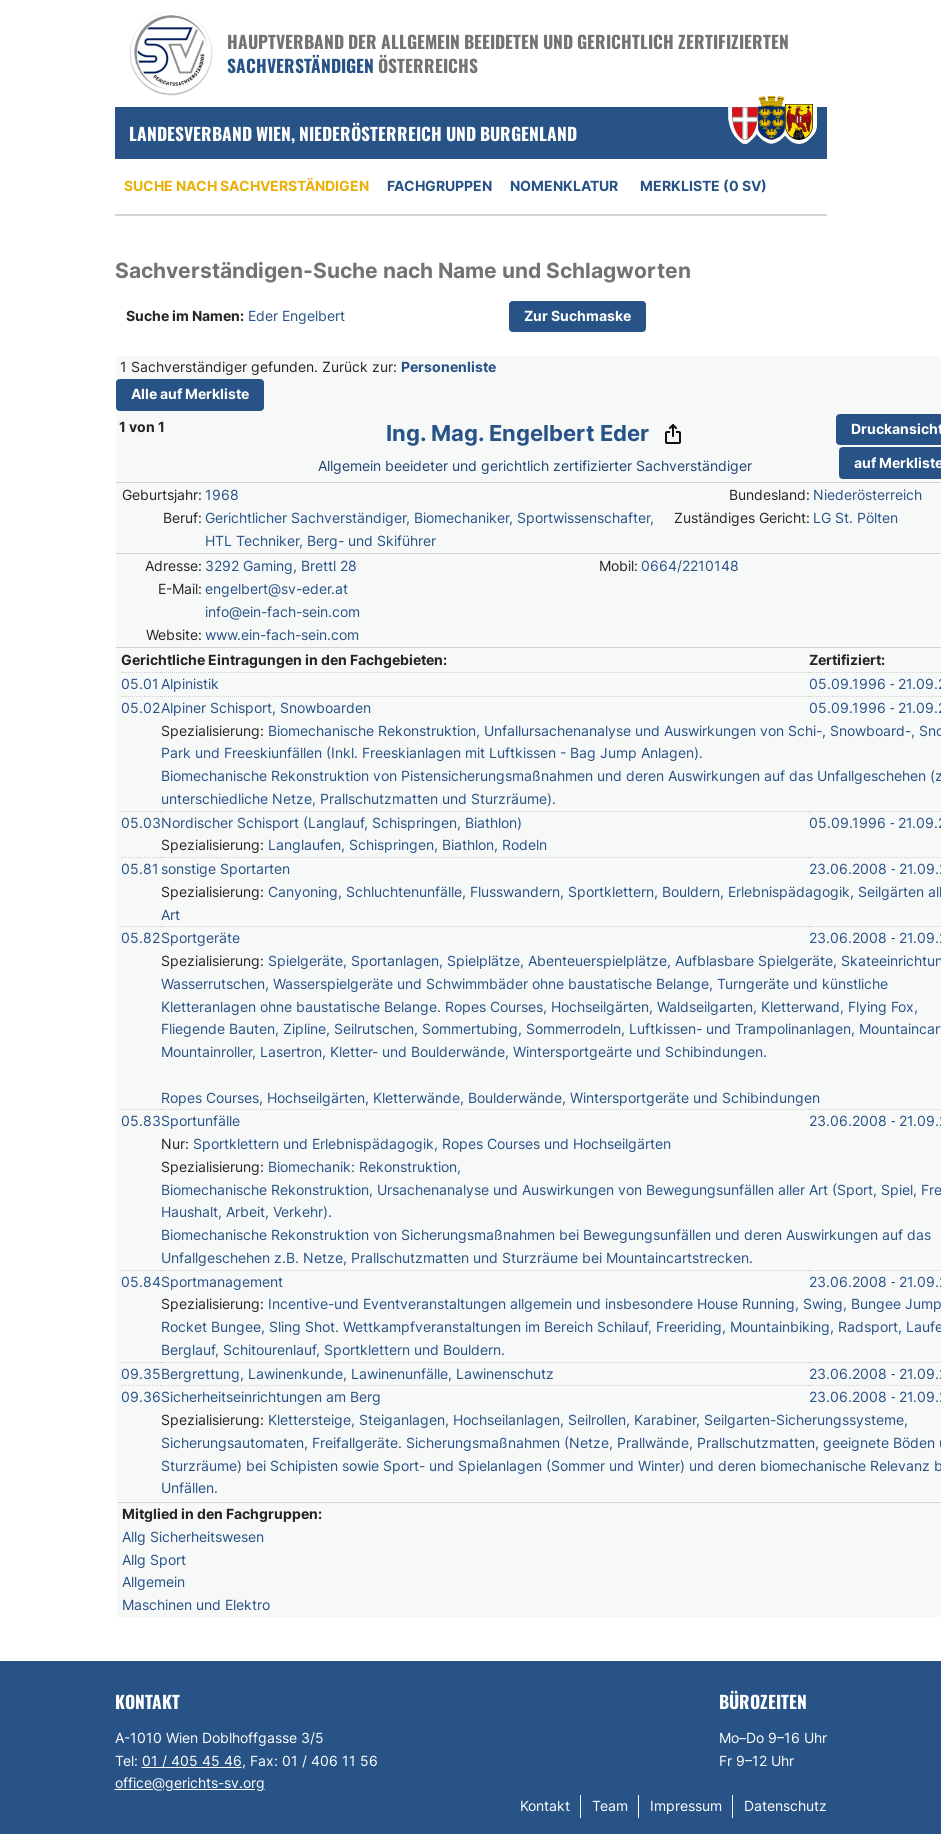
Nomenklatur (564, 185)
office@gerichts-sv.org (190, 1782)
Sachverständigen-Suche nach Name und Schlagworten (403, 270)
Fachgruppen (439, 185)
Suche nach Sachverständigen (246, 185)
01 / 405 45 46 (192, 1760)
